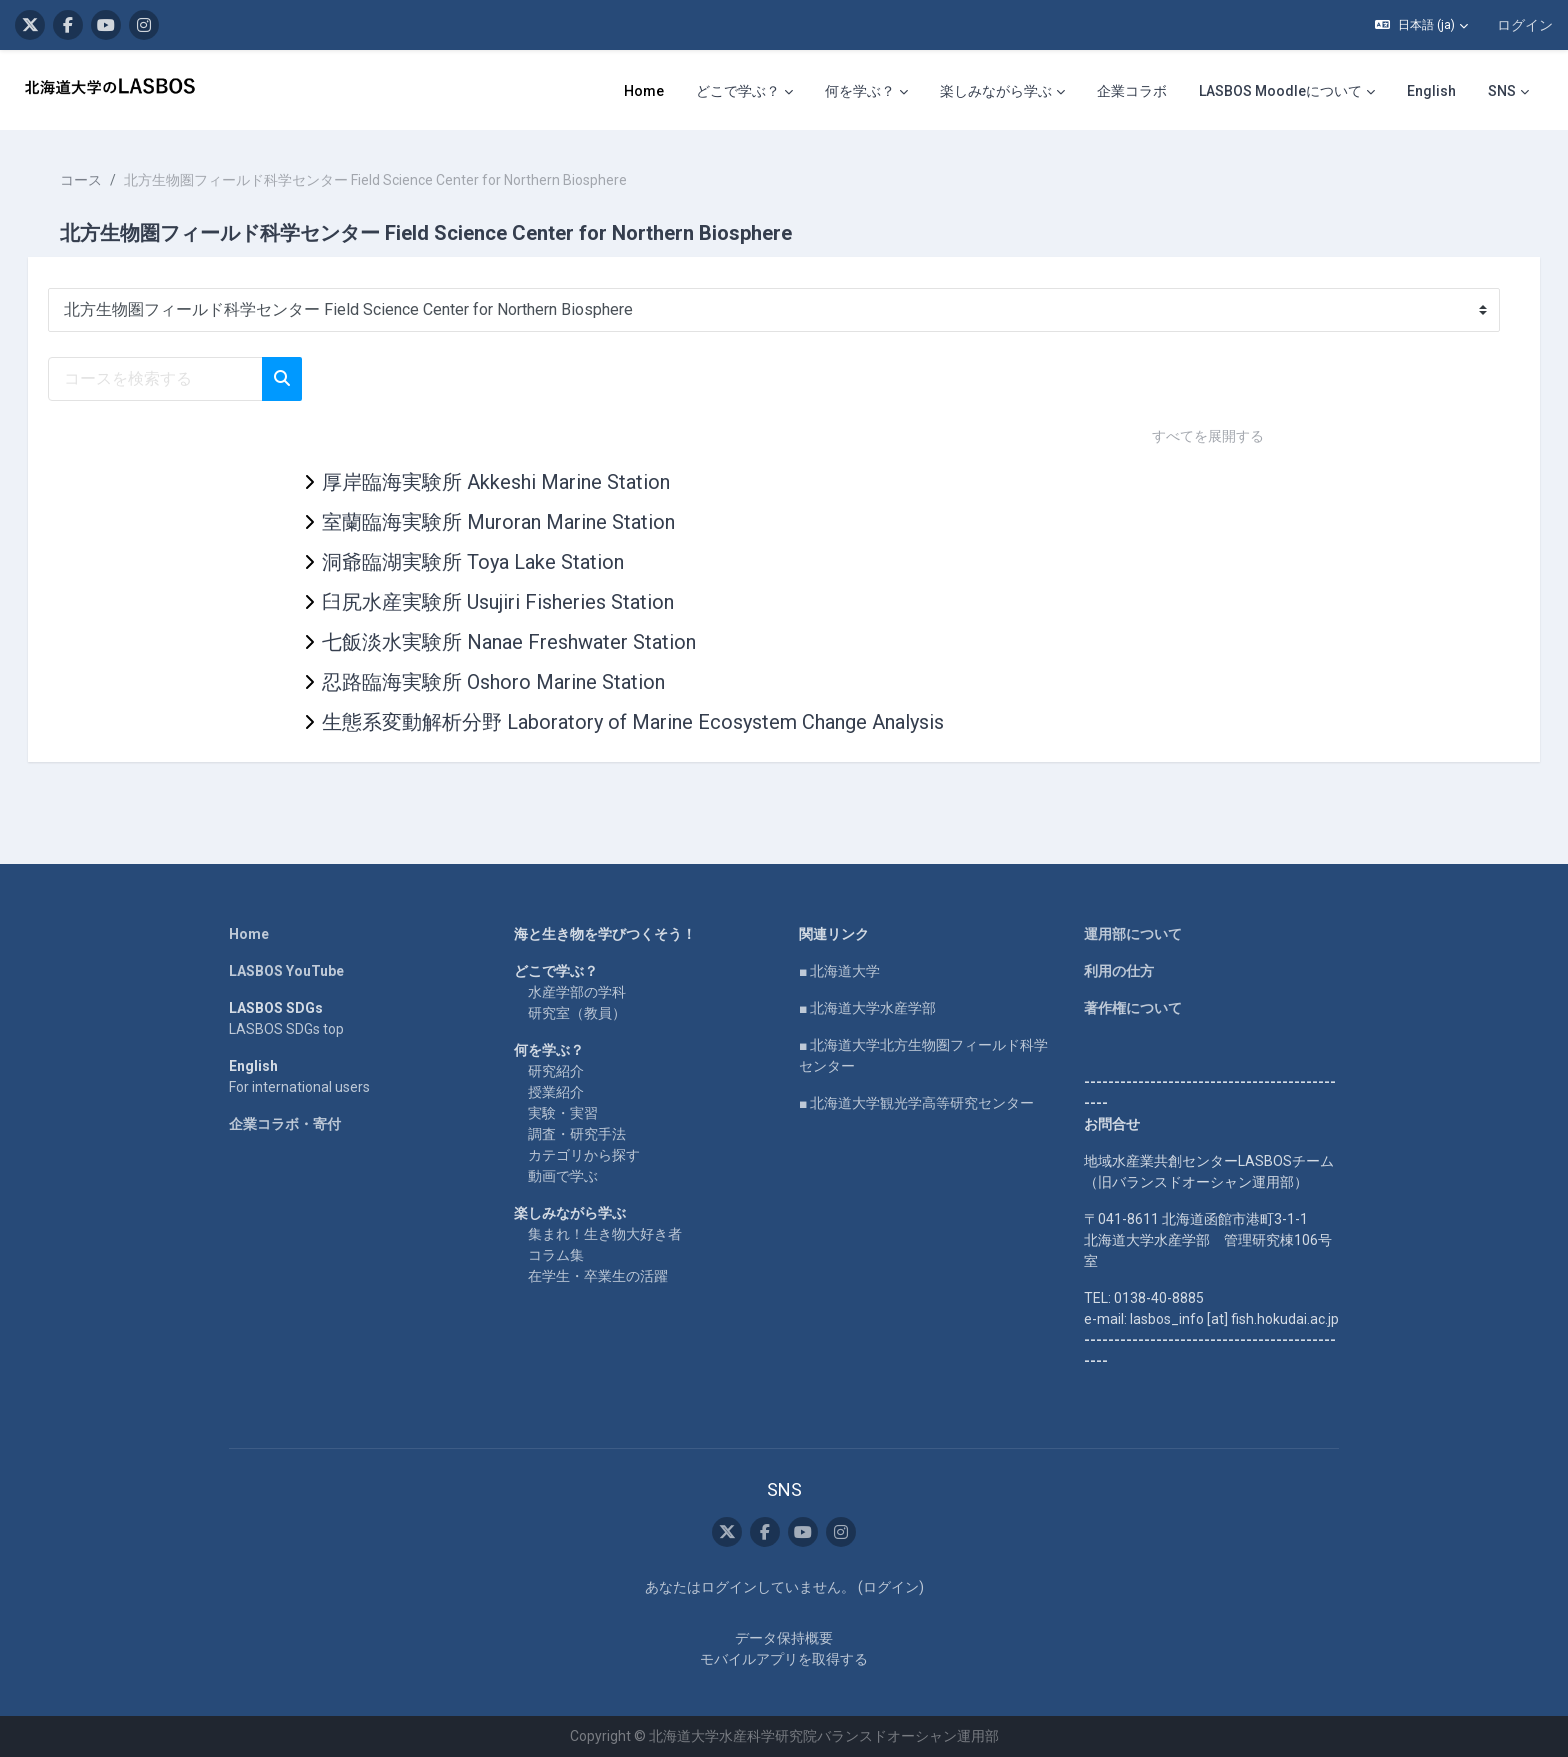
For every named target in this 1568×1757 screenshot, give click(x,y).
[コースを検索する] (183, 379)
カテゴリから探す (584, 1155)
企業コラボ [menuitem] (1132, 91)
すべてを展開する (1208, 436)
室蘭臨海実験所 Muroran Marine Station (498, 522)
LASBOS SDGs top (286, 1029)
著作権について (1133, 1008)
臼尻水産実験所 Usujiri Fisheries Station (498, 602)
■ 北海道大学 (839, 971)
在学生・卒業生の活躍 (598, 1276)
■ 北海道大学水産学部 (867, 1008)
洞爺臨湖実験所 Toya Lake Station (473, 562)
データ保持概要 (784, 1638)
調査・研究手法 (577, 1134)
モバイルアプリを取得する (784, 1659)
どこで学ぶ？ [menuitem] (738, 91)
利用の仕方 (1119, 971)
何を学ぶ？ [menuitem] (860, 91)
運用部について (1133, 934)
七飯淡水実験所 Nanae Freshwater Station (509, 642)
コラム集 (556, 1255)
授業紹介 (556, 1092)
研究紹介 (556, 1071)
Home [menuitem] (644, 91)
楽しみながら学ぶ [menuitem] (996, 91)
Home (249, 934)
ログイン (1525, 25)
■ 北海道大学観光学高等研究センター (916, 1103)
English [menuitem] (1431, 91)
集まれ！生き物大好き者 (605, 1234)
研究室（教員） (577, 1013)
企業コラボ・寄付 (285, 1124)
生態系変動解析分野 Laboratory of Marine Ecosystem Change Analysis (633, 722)
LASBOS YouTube (286, 971)
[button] (1421, 25)
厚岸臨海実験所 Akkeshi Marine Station (496, 482)
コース (109, 180)
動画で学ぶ (563, 1176)
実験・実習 (563, 1113)
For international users (299, 1087)
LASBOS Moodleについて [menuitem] (1280, 91)
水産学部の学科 (577, 992)
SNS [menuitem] (1502, 91)
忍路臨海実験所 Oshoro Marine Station (493, 682)
